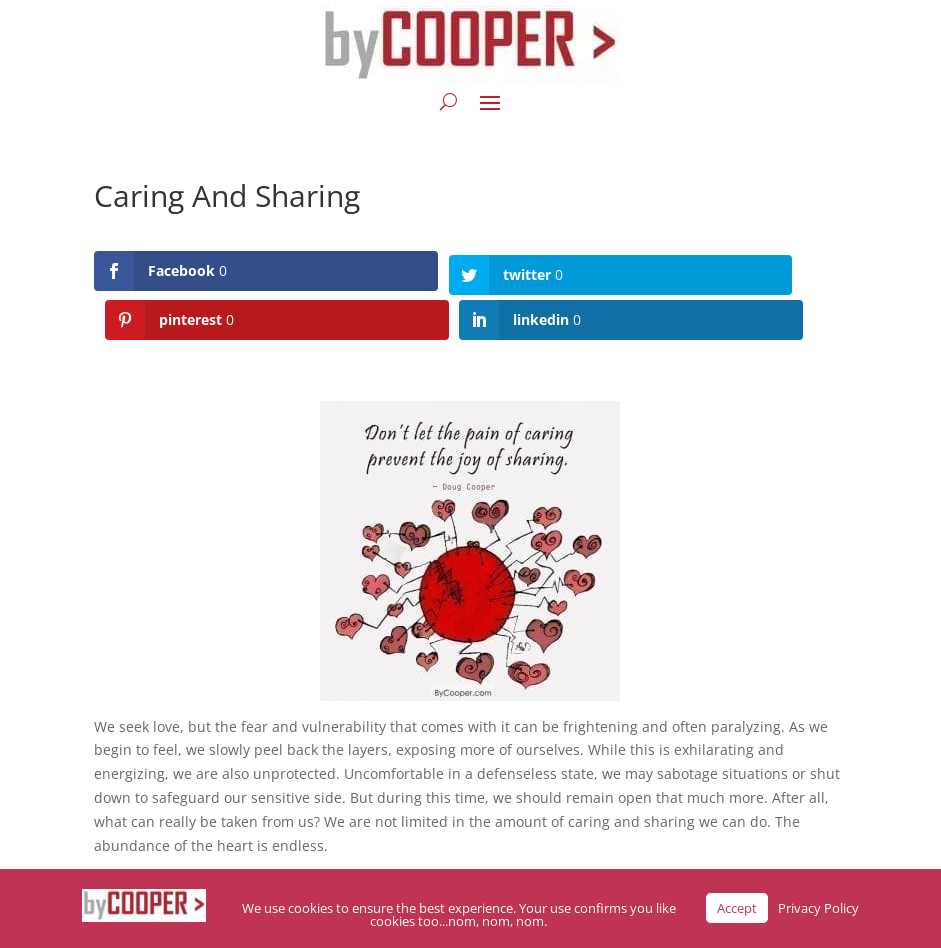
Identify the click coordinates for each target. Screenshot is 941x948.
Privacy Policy (818, 908)
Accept (737, 908)
